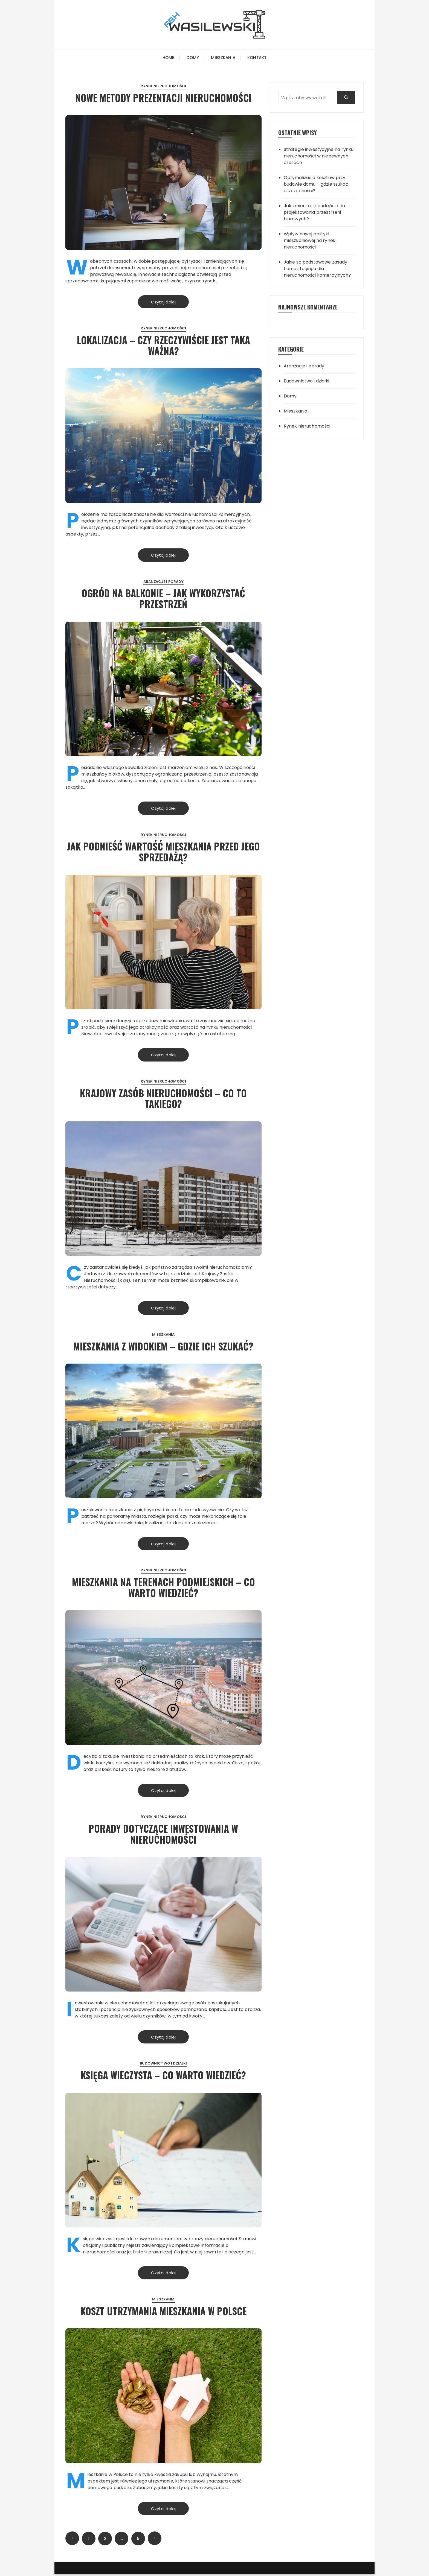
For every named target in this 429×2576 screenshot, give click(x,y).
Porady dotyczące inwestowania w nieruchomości (163, 1834)
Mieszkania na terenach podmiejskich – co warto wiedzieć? (163, 1588)
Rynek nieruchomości (163, 86)
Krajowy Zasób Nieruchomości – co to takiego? (163, 1099)
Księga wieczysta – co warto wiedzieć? (163, 2076)
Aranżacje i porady (163, 581)
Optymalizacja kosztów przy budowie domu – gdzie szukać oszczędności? (316, 184)
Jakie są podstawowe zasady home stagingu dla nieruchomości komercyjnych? (317, 268)
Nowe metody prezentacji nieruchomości (163, 97)
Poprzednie (72, 2540)
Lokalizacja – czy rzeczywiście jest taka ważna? (163, 345)
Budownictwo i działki (163, 2064)
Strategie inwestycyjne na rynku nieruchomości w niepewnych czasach (319, 156)
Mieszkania (223, 57)
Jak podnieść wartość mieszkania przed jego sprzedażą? (163, 852)
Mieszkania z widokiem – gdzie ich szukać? (163, 1347)
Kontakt (256, 57)
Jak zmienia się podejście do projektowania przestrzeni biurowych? (314, 212)
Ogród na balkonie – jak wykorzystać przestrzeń (163, 599)
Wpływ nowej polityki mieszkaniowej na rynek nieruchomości (309, 240)
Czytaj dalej (163, 302)
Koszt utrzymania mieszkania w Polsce (163, 2312)
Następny (154, 2540)
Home (169, 57)
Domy (193, 57)
